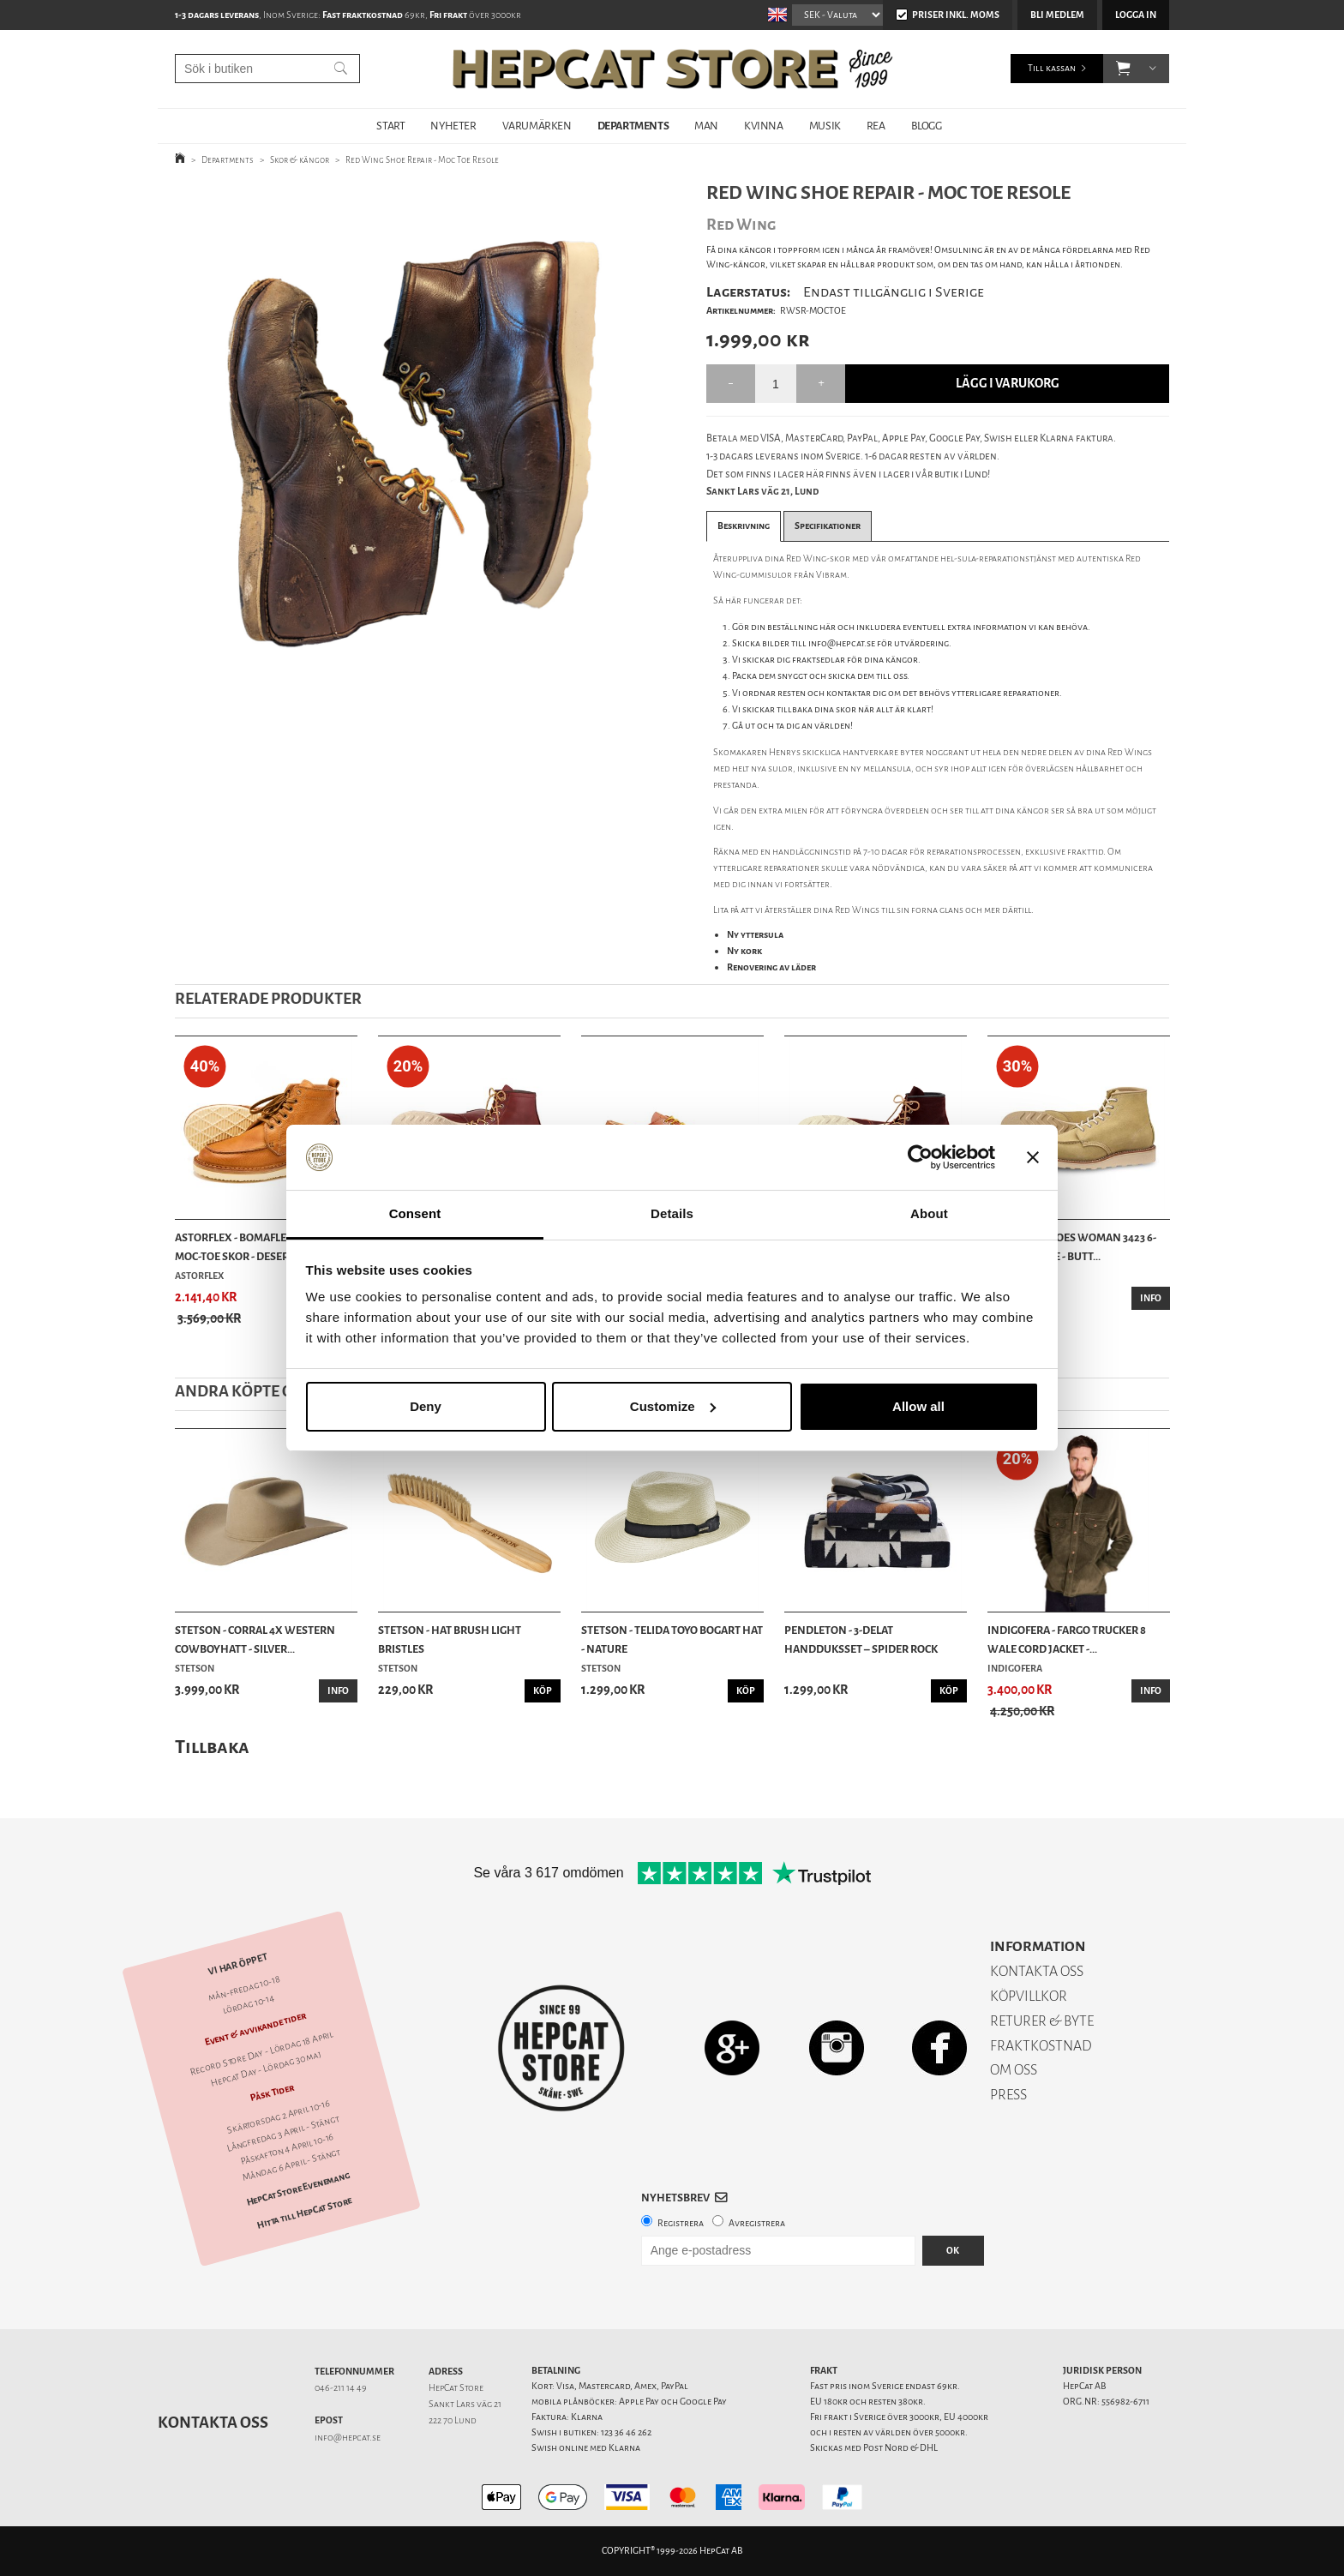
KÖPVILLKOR (1028, 1996)
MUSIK (825, 125)
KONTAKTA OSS (1036, 1971)
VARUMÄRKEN (537, 125)
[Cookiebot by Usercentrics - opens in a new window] (920, 1157)
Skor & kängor (299, 159)
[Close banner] (1033, 1157)
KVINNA (763, 125)
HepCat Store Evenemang (298, 2190)
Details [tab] (672, 1213)
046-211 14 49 (341, 2387)
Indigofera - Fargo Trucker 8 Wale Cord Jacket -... (1066, 1639)
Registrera (680, 2223)
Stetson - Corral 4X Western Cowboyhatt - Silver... (255, 1639)
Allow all (918, 1406)
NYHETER (453, 125)
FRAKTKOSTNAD (1041, 2046)
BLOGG (926, 125)
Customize (673, 1406)
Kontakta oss (213, 2422)
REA (876, 125)
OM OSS (1013, 2070)
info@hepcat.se (348, 2437)
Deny (425, 1406)
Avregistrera (757, 2223)
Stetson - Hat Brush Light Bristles (449, 1639)
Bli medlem (1057, 15)
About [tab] (929, 1213)
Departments (227, 159)
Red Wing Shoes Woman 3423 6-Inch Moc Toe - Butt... (1071, 1247)
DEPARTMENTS (633, 125)
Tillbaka (212, 1746)
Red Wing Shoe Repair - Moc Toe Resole (422, 159)
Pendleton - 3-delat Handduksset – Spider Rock (861, 1639)
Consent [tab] (415, 1213)
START (390, 125)
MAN (706, 125)
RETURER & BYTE (1042, 2021)
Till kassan (1052, 68)
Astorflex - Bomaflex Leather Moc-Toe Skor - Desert (257, 1247)
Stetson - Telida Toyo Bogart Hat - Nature (672, 1639)
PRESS (1008, 2095)
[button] (1123, 68)
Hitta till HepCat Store (304, 2213)
